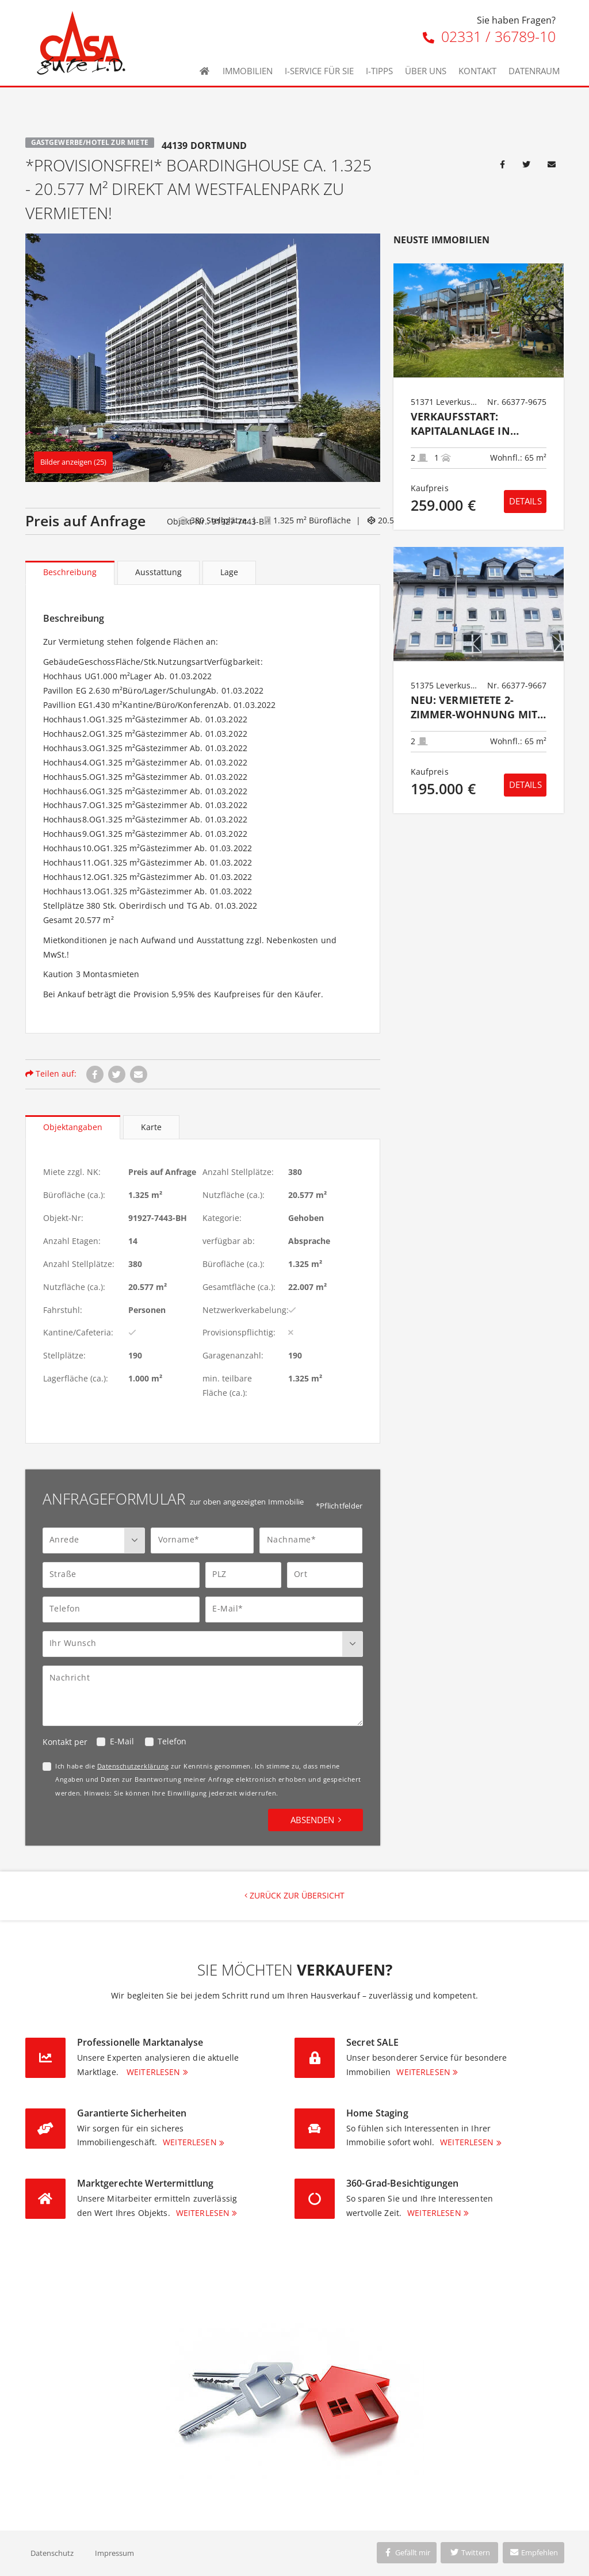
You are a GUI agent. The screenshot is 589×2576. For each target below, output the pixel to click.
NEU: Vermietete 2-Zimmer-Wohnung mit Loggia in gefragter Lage (474, 707)
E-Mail (122, 1741)
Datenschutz (52, 2553)
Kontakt (477, 70)
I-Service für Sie (319, 70)
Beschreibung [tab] (70, 572)
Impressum (114, 2553)
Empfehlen (533, 2552)
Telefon (172, 1741)
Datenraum (534, 70)
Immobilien (248, 70)
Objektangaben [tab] (72, 1127)
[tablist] (202, 573)
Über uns (425, 70)
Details (525, 501)
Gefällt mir (406, 2552)
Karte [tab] (151, 1127)
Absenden (312, 1819)
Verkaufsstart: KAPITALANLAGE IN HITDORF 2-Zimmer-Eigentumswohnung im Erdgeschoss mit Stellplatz (471, 424)
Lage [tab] (229, 572)
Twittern (469, 2552)
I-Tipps (379, 70)
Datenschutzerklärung (133, 1766)
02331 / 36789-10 (489, 36)
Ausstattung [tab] (158, 572)
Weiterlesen (154, 2071)
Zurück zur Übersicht (294, 1895)
